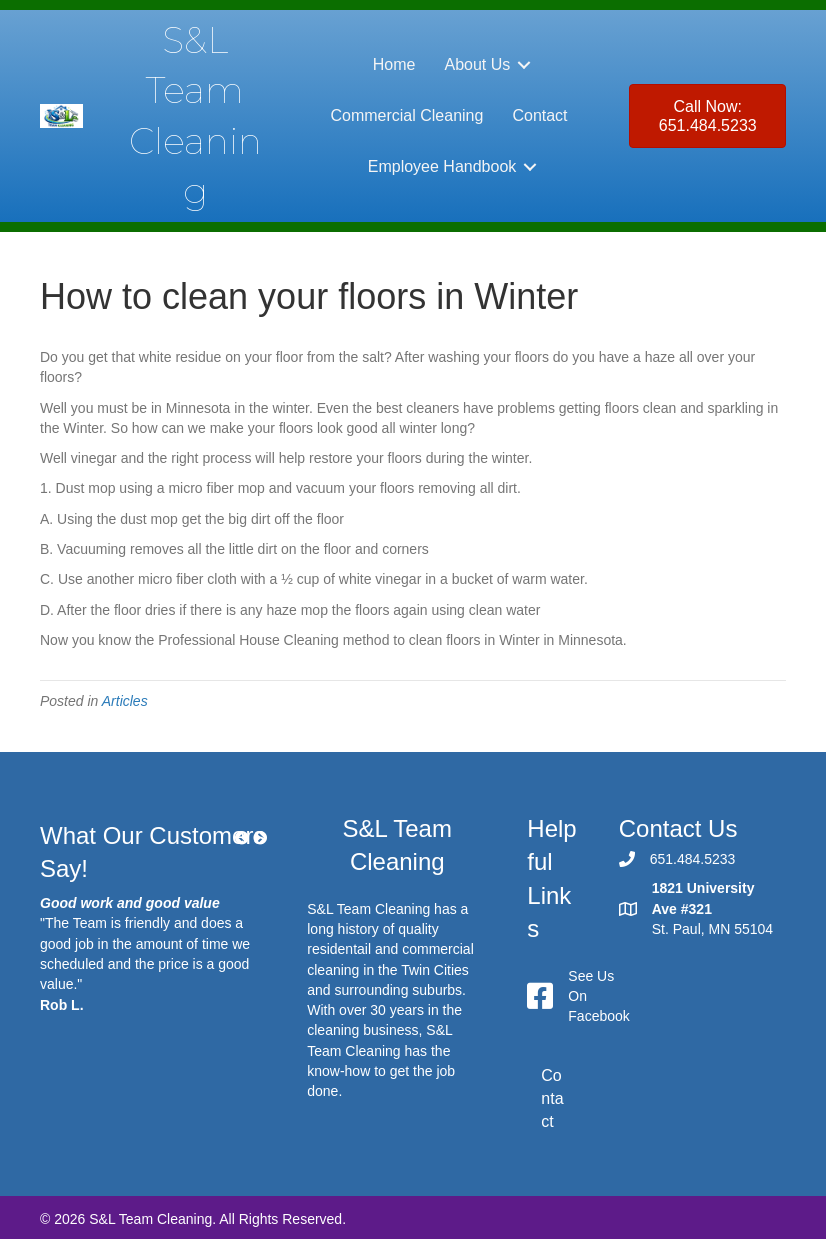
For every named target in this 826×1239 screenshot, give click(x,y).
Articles (125, 701)
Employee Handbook (442, 166)
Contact (539, 115)
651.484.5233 (693, 859)
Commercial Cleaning (406, 115)
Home (394, 64)
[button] (524, 64)
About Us (477, 64)
